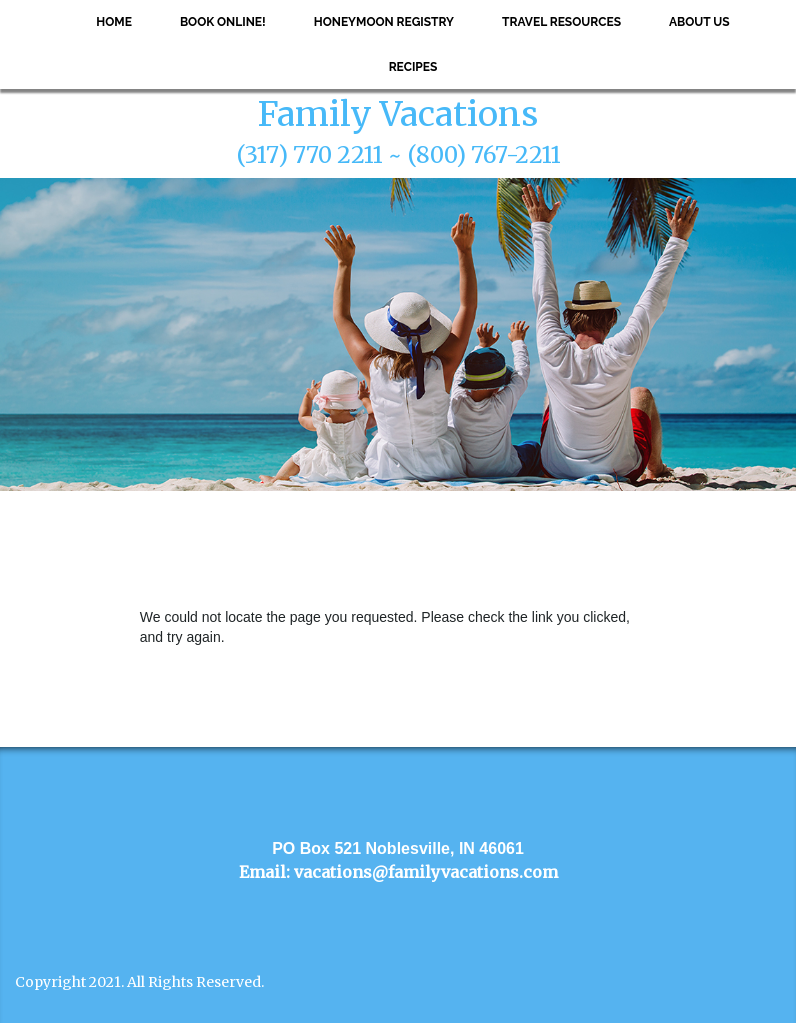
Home (114, 22)
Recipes (413, 67)
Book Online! (223, 22)
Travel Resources (561, 22)
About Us (699, 22)
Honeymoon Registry (384, 22)
